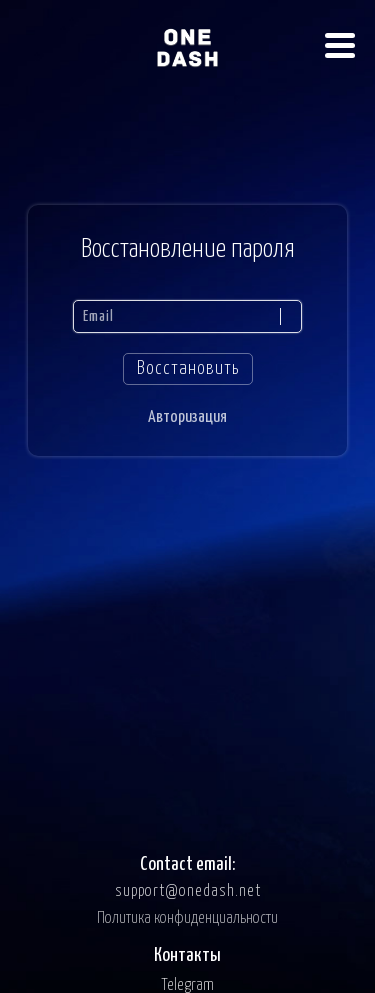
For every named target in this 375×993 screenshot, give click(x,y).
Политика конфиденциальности (187, 918)
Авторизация (187, 417)
